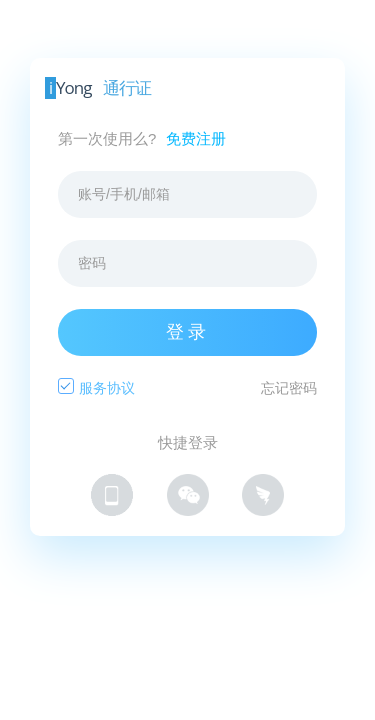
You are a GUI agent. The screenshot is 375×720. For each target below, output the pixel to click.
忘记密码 (289, 388)
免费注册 (196, 138)
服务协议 (107, 388)
